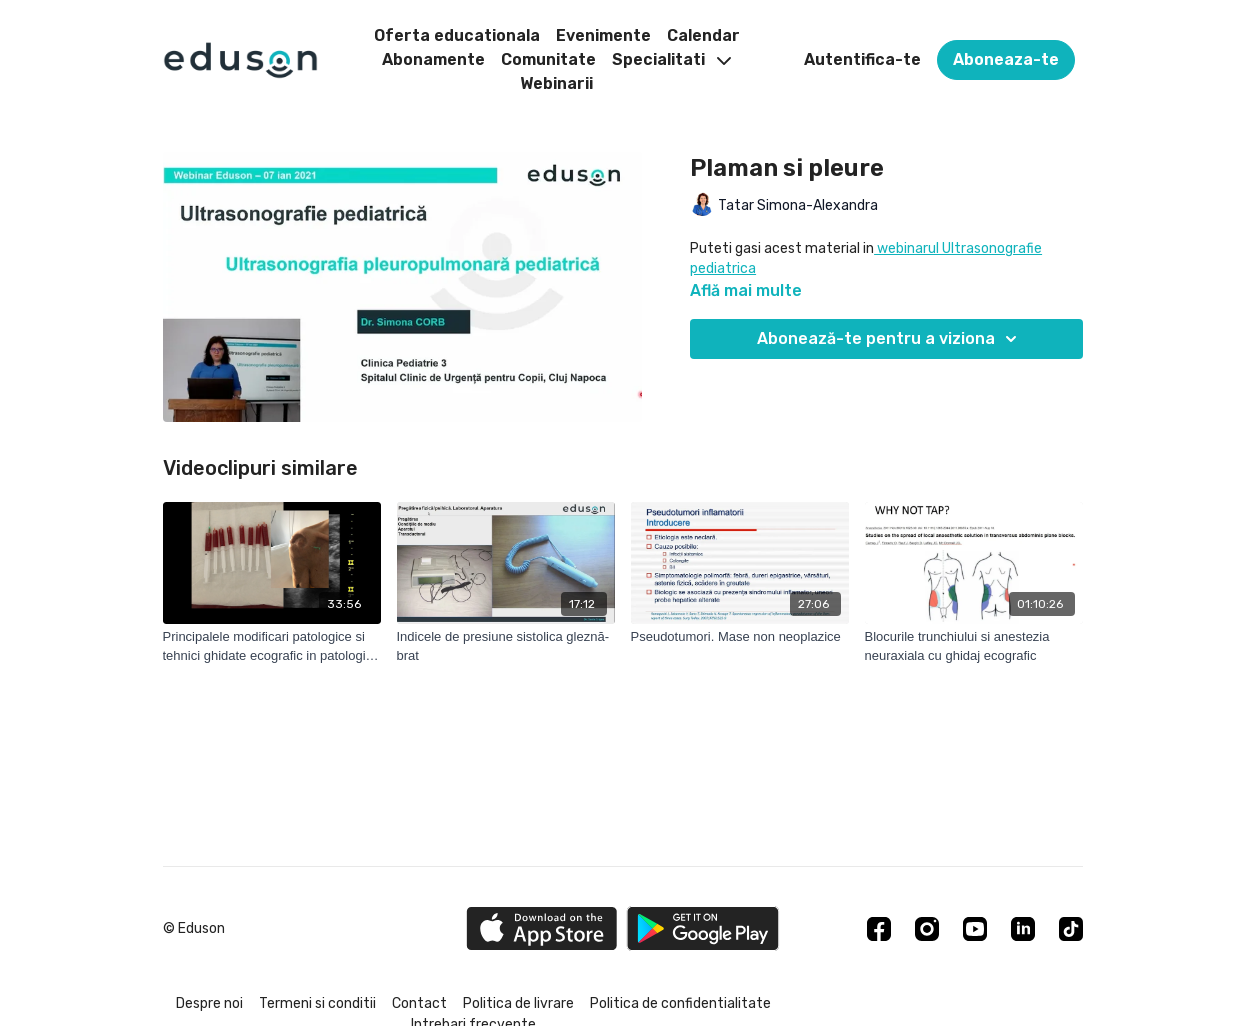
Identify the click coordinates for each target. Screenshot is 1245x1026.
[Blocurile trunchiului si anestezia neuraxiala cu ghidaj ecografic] (974, 646)
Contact (419, 1003)
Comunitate (548, 59)
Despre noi (209, 1003)
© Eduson (194, 929)
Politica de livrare (518, 1003)
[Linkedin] (1023, 929)
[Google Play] (703, 928)
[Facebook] (879, 929)
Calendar (703, 35)
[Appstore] (541, 928)
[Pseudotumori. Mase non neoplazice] (740, 637)
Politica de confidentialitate (680, 1003)
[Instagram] (927, 929)
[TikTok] (1071, 929)
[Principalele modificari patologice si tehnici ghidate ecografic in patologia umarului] (272, 646)
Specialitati (671, 59)
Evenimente (603, 35)
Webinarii (556, 83)
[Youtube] (975, 929)
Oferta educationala (457, 35)
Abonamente (433, 59)
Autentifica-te (862, 59)
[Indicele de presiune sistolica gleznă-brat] (506, 646)
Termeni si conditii (317, 1003)
